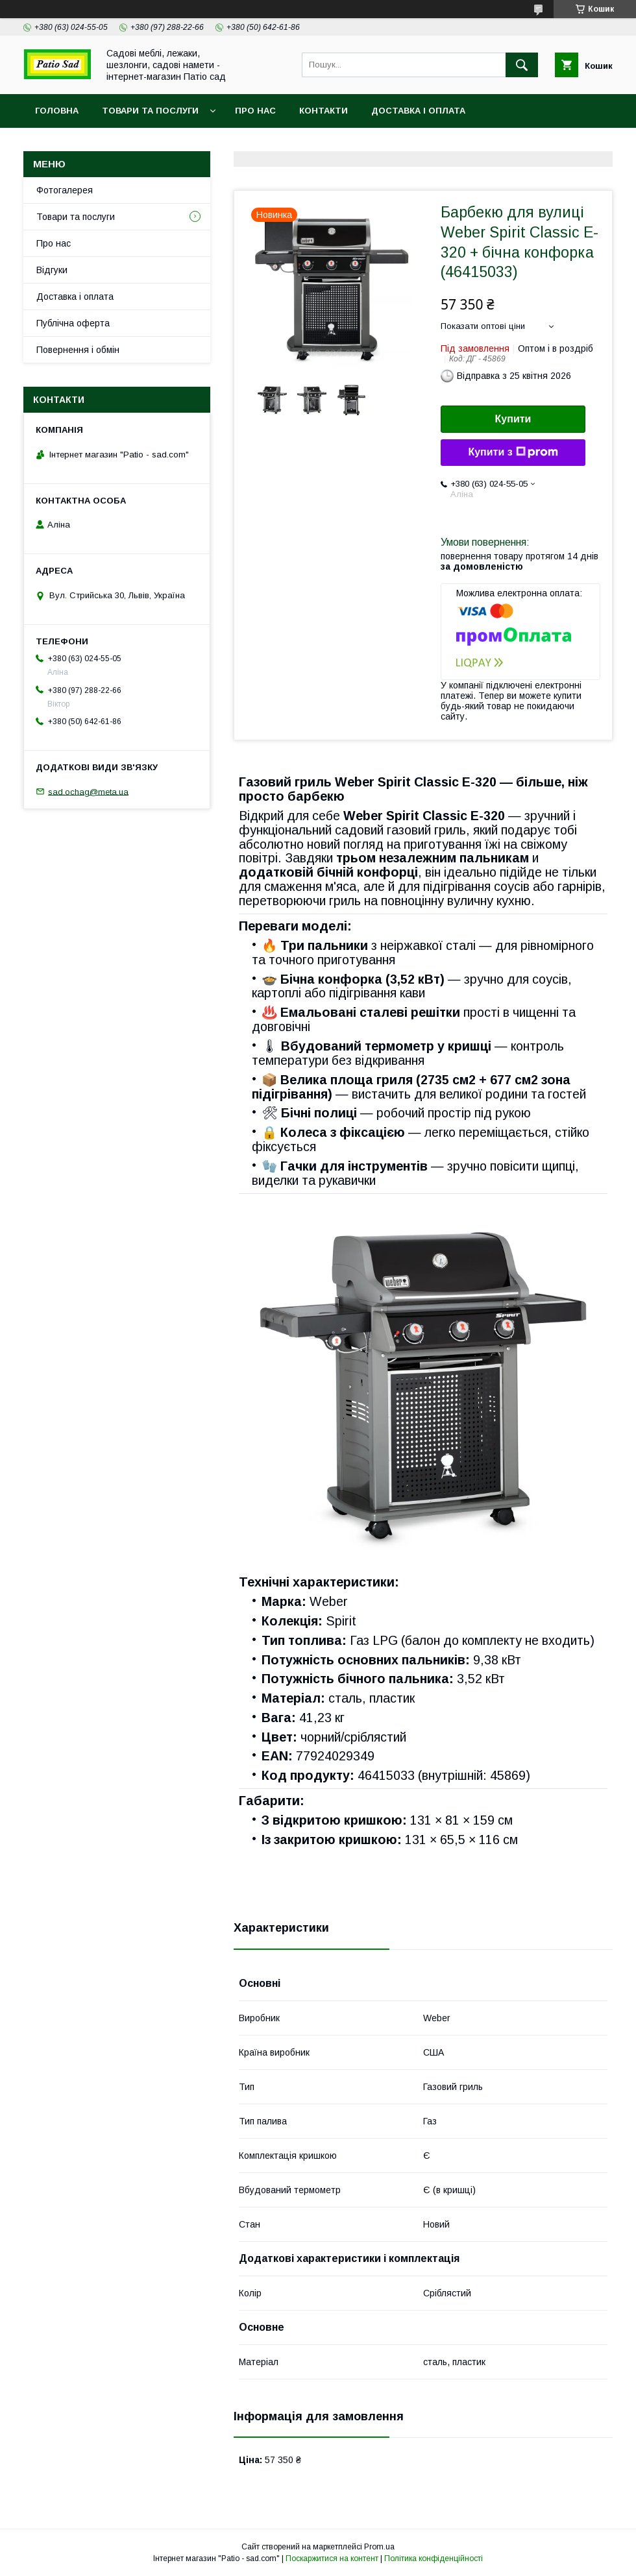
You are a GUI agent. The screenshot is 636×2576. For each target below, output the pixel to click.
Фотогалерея (64, 190)
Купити (513, 418)
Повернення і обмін (77, 350)
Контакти (323, 110)
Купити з (512, 452)
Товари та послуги (150, 110)
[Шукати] (522, 65)
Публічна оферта (73, 323)
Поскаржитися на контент (332, 2558)
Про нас (255, 110)
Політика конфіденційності (433, 2558)
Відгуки (51, 270)
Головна (57, 110)
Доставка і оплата (418, 110)
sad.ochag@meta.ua (88, 791)
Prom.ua (379, 2546)
